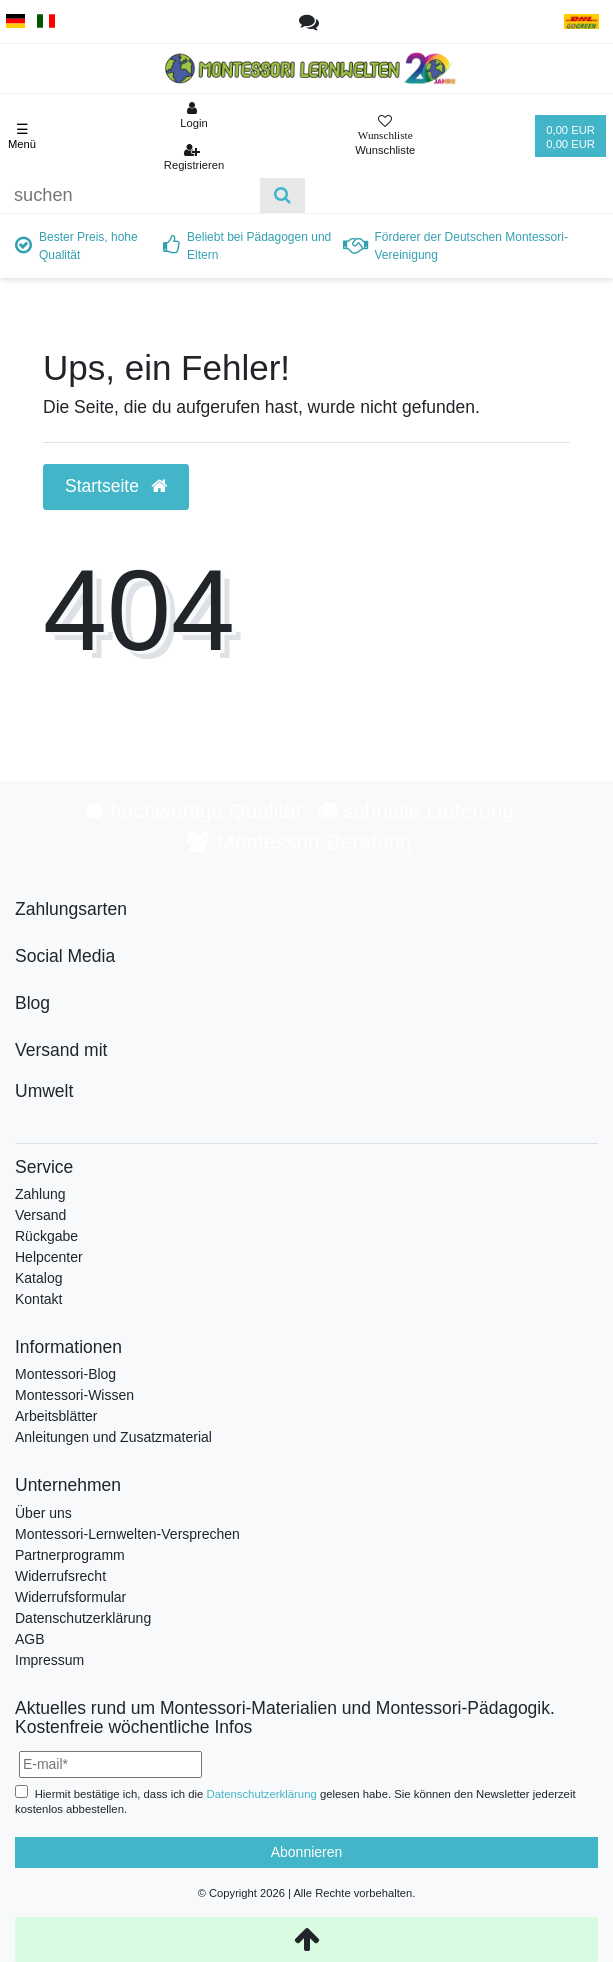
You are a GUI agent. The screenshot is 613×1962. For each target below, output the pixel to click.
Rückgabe (46, 1236)
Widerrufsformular (70, 1597)
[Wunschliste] (385, 136)
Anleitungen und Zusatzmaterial (113, 1437)
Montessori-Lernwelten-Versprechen (127, 1534)
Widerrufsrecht (60, 1576)
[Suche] (282, 195)
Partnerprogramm (70, 1555)
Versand (40, 1215)
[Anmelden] (194, 115)
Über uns (43, 1513)
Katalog (38, 1278)
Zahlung (40, 1194)
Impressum (49, 1660)
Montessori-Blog (65, 1374)
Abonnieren (307, 1852)
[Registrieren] (194, 157)
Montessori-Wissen (74, 1395)
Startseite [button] (116, 486)
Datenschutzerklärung (83, 1618)
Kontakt (38, 1299)
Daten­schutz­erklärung (262, 1794)
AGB (30, 1639)
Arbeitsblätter (56, 1416)
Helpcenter (49, 1257)
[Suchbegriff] (130, 195)
